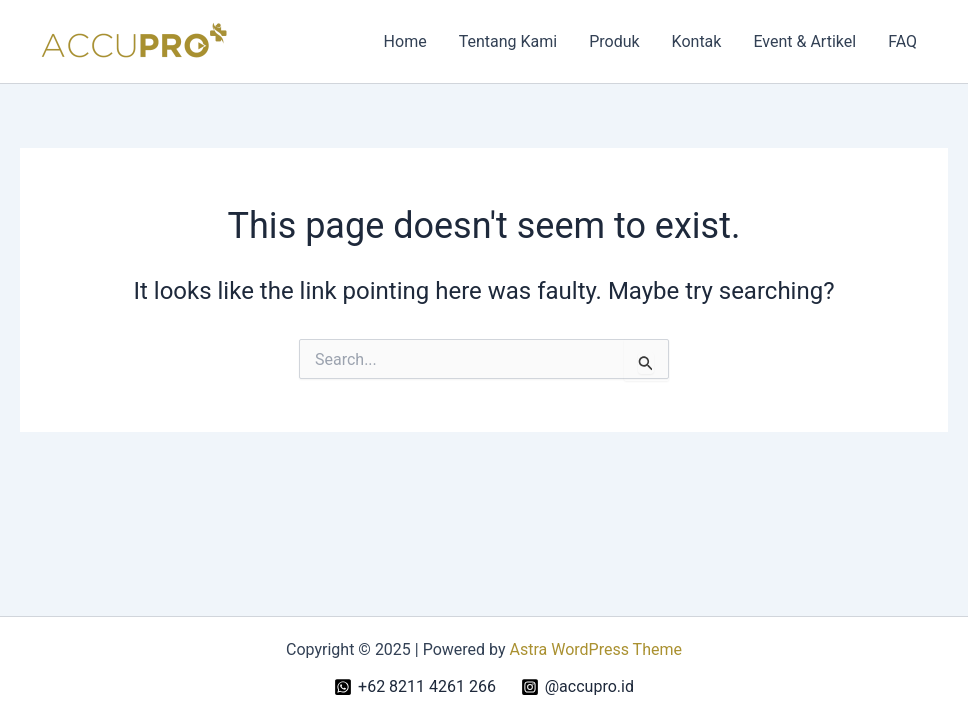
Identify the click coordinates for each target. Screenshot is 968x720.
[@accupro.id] (577, 687)
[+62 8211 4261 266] (415, 687)
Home (405, 41)
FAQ (902, 41)
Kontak (697, 41)
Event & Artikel (804, 41)
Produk (614, 41)
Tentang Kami (508, 41)
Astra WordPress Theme (596, 649)
